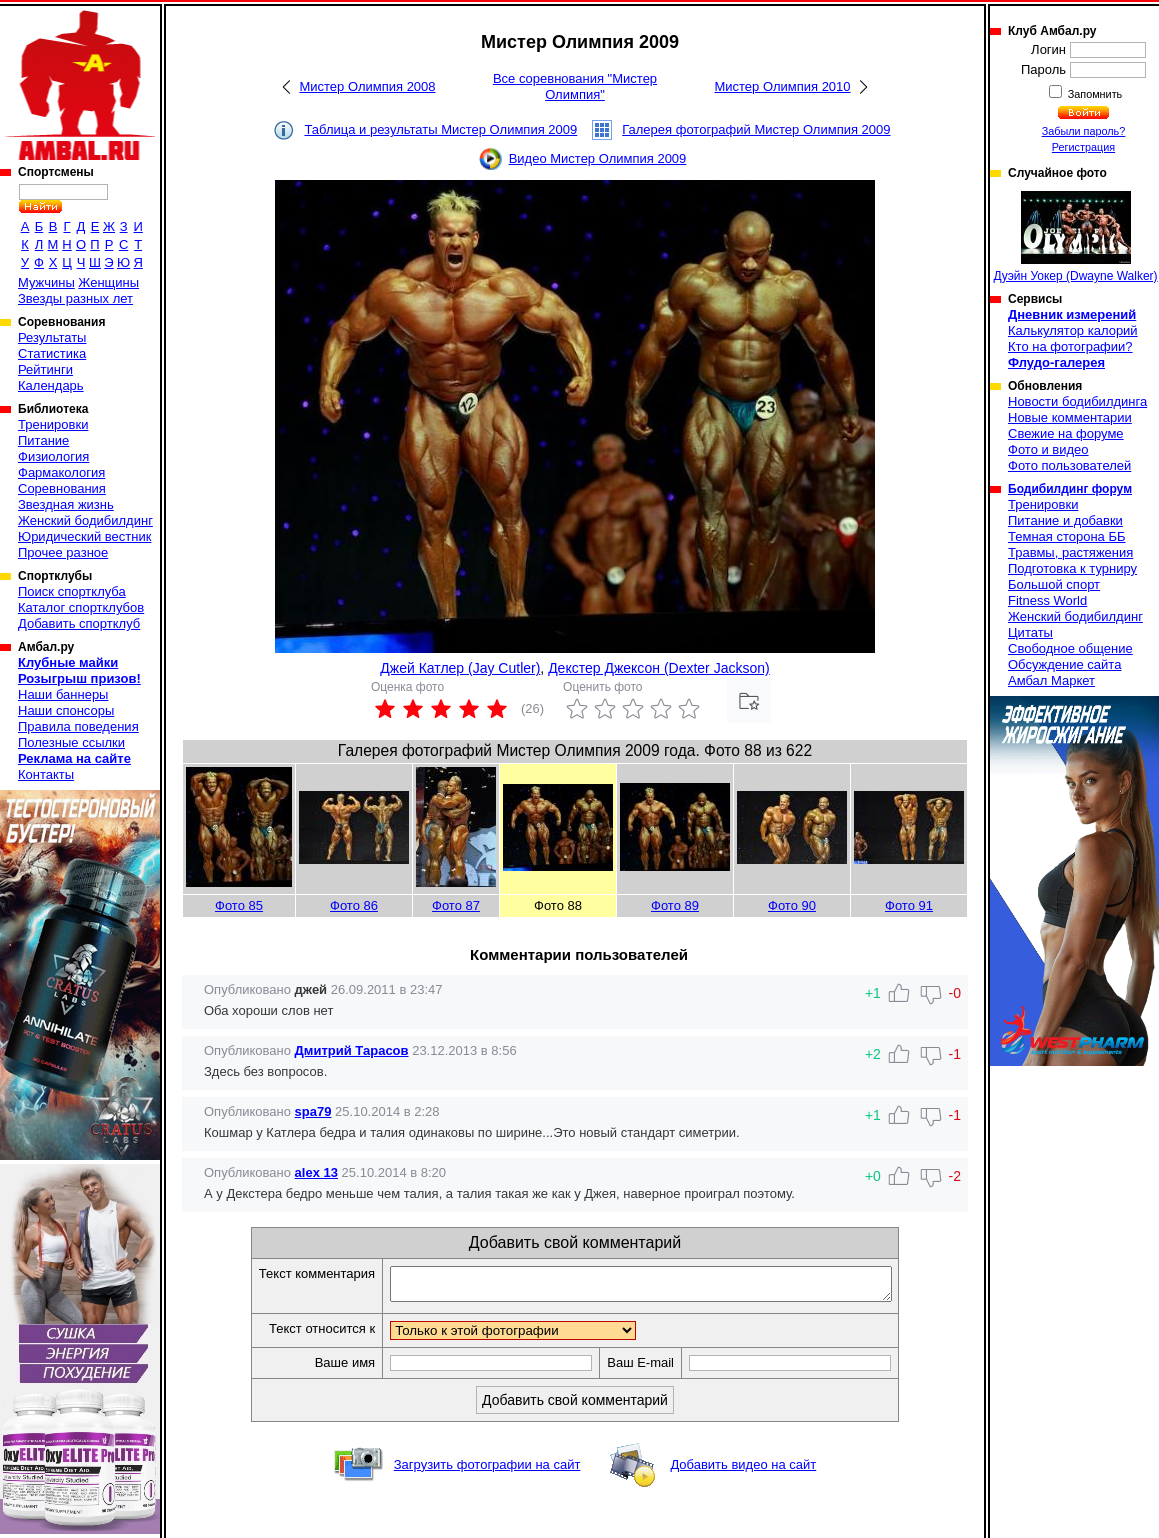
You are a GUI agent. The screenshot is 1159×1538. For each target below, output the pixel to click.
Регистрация (1083, 147)
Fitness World (1047, 600)
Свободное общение (1070, 648)
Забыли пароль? (1084, 131)
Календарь (51, 385)
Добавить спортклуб (79, 623)
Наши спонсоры (66, 710)
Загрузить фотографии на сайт (487, 1470)
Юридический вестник (84, 536)
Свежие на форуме (1066, 433)
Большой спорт (1054, 584)
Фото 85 (239, 905)
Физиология (53, 456)
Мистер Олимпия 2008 (367, 86)
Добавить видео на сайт (743, 1470)
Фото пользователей (1069, 465)
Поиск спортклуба (72, 591)
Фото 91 (909, 905)
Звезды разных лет (75, 298)
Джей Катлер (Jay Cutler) (460, 668)
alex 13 (316, 1172)
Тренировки (53, 424)
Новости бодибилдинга (1077, 401)
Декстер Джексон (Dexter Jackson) (659, 668)
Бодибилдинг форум (1070, 489)
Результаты (52, 337)
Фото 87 (456, 905)
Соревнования (62, 488)
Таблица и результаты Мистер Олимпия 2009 (440, 129)
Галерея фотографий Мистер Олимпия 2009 (756, 129)
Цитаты (1030, 632)
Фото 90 (792, 905)
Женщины (108, 282)
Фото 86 (354, 905)
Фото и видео (1048, 449)
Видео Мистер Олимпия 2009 (598, 158)
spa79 (313, 1111)
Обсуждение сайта (1064, 664)
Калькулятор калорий (1073, 330)
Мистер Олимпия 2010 (782, 86)
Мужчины (46, 282)
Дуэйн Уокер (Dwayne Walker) (1075, 237)
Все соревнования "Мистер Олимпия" (575, 86)
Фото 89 (675, 905)
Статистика (52, 353)
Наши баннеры (63, 694)
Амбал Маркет (1051, 680)
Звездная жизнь (66, 504)
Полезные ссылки (71, 742)
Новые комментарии (1070, 417)
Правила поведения (78, 726)
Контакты (46, 774)
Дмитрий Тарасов (352, 1050)
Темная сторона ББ (1067, 536)
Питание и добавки (1065, 520)
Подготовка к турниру (1072, 568)
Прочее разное (63, 552)
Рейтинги (45, 369)
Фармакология (61, 472)
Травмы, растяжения (1070, 552)
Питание (43, 440)
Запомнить (1094, 94)
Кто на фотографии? (1070, 346)
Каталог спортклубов (81, 607)
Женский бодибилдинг (85, 520)
